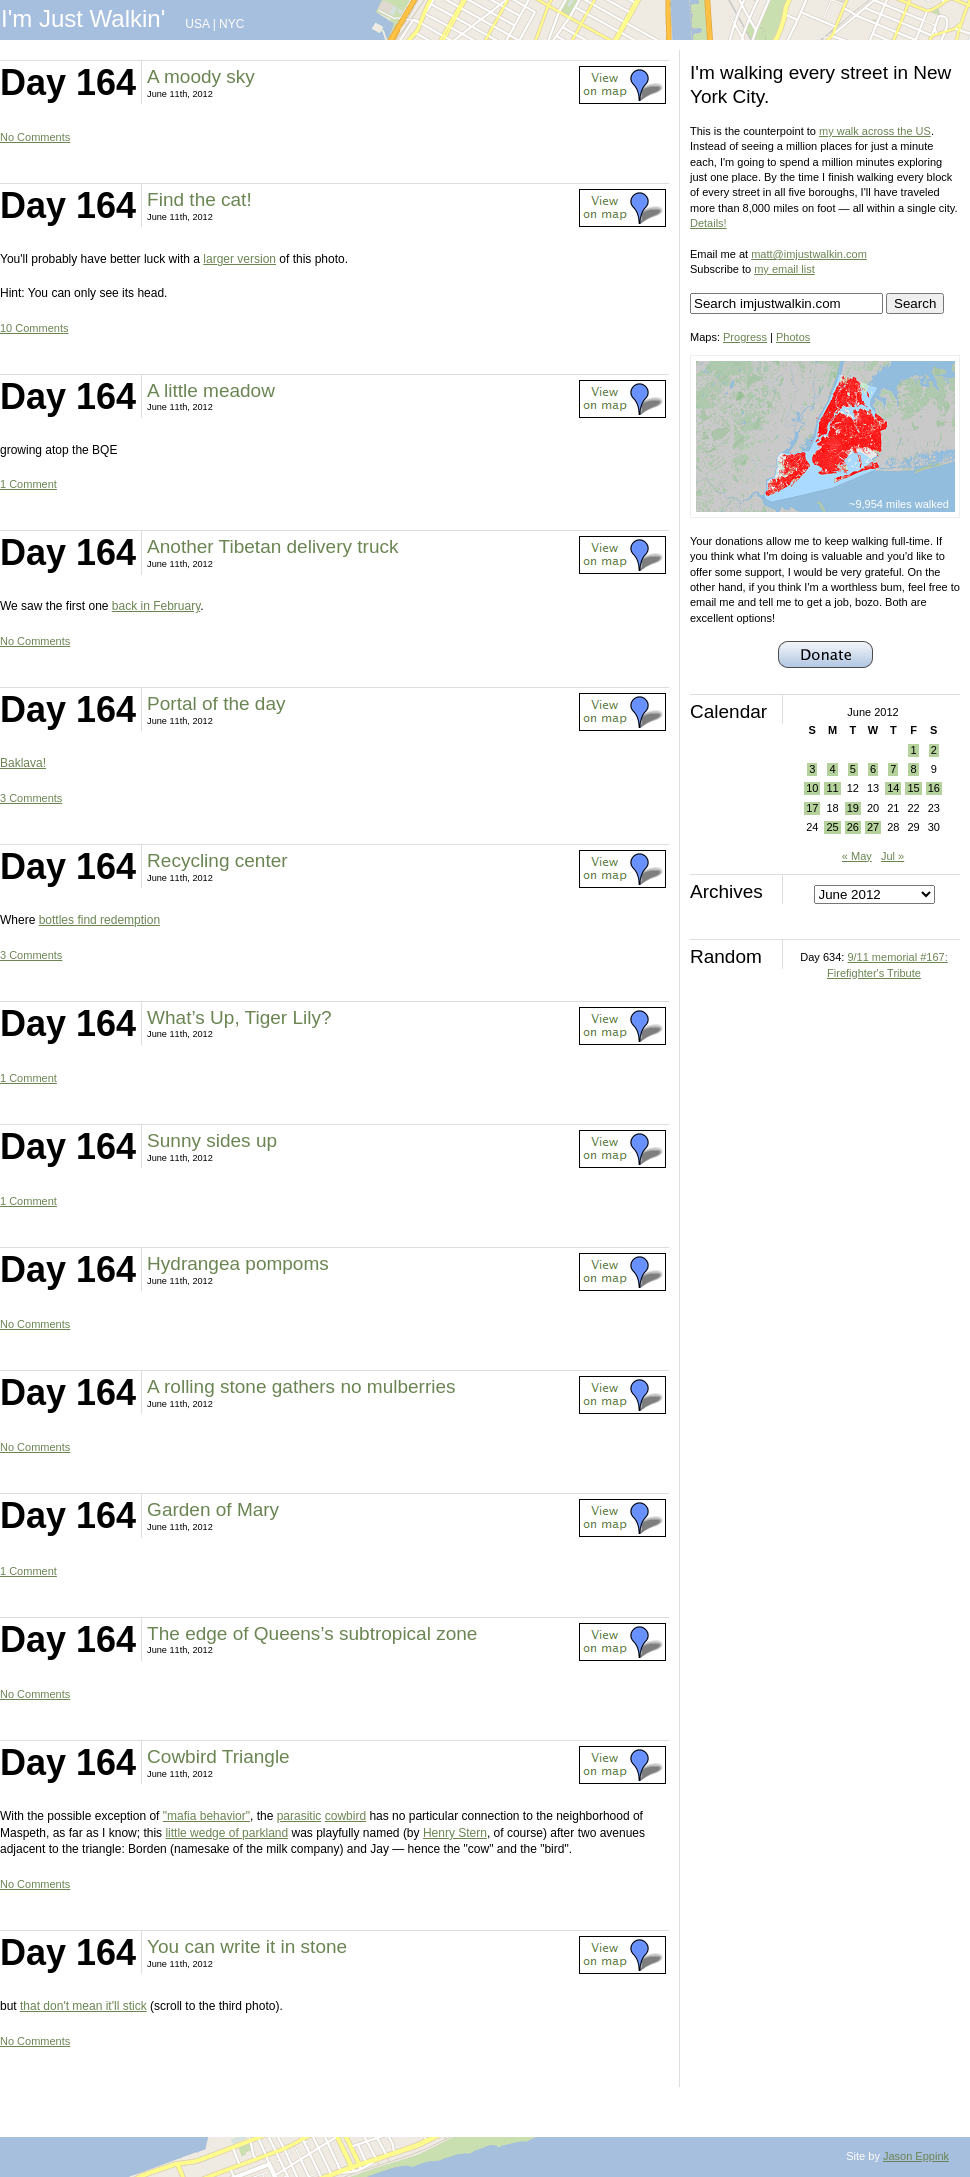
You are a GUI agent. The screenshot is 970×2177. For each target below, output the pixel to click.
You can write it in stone (247, 1946)
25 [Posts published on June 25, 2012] (832, 827)
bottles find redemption (99, 920)
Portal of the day (216, 703)
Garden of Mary (213, 1509)
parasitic (299, 1816)
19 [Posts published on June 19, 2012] (853, 808)
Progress (745, 337)
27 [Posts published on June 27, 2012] (873, 827)
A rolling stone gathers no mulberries (301, 1386)
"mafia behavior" (206, 1816)
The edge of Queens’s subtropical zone (312, 1633)
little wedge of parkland (226, 1833)
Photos (793, 337)
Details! (708, 223)
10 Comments (34, 328)
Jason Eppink (916, 2156)
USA (197, 24)
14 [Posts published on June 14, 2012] (893, 788)
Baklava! (23, 763)
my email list (784, 269)
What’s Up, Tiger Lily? (239, 1017)
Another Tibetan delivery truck (272, 546)
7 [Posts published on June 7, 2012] (893, 769)
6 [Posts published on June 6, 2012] (873, 769)
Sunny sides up (212, 1140)
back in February (156, 606)
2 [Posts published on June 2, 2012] (934, 750)
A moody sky (201, 76)
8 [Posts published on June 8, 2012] (913, 769)
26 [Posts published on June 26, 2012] (853, 827)
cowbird (345, 1816)
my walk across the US (875, 131)
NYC (231, 24)
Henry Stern (455, 1833)
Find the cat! (199, 199)
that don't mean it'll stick (83, 2006)
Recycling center (217, 860)
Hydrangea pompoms (238, 1263)
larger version (239, 259)
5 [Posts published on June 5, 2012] (853, 769)
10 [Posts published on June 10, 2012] (812, 788)
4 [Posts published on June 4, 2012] (832, 769)
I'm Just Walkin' (83, 18)
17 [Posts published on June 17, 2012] (812, 808)
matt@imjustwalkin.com (809, 254)
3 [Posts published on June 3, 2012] (812, 769)
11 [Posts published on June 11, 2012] (832, 788)
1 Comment (28, 484)
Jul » (892, 856)
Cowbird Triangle (218, 1756)
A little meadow (211, 390)
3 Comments (31, 798)
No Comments (35, 137)
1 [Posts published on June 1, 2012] (913, 750)
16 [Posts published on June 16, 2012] (934, 788)
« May (857, 856)
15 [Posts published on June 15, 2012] (913, 788)
